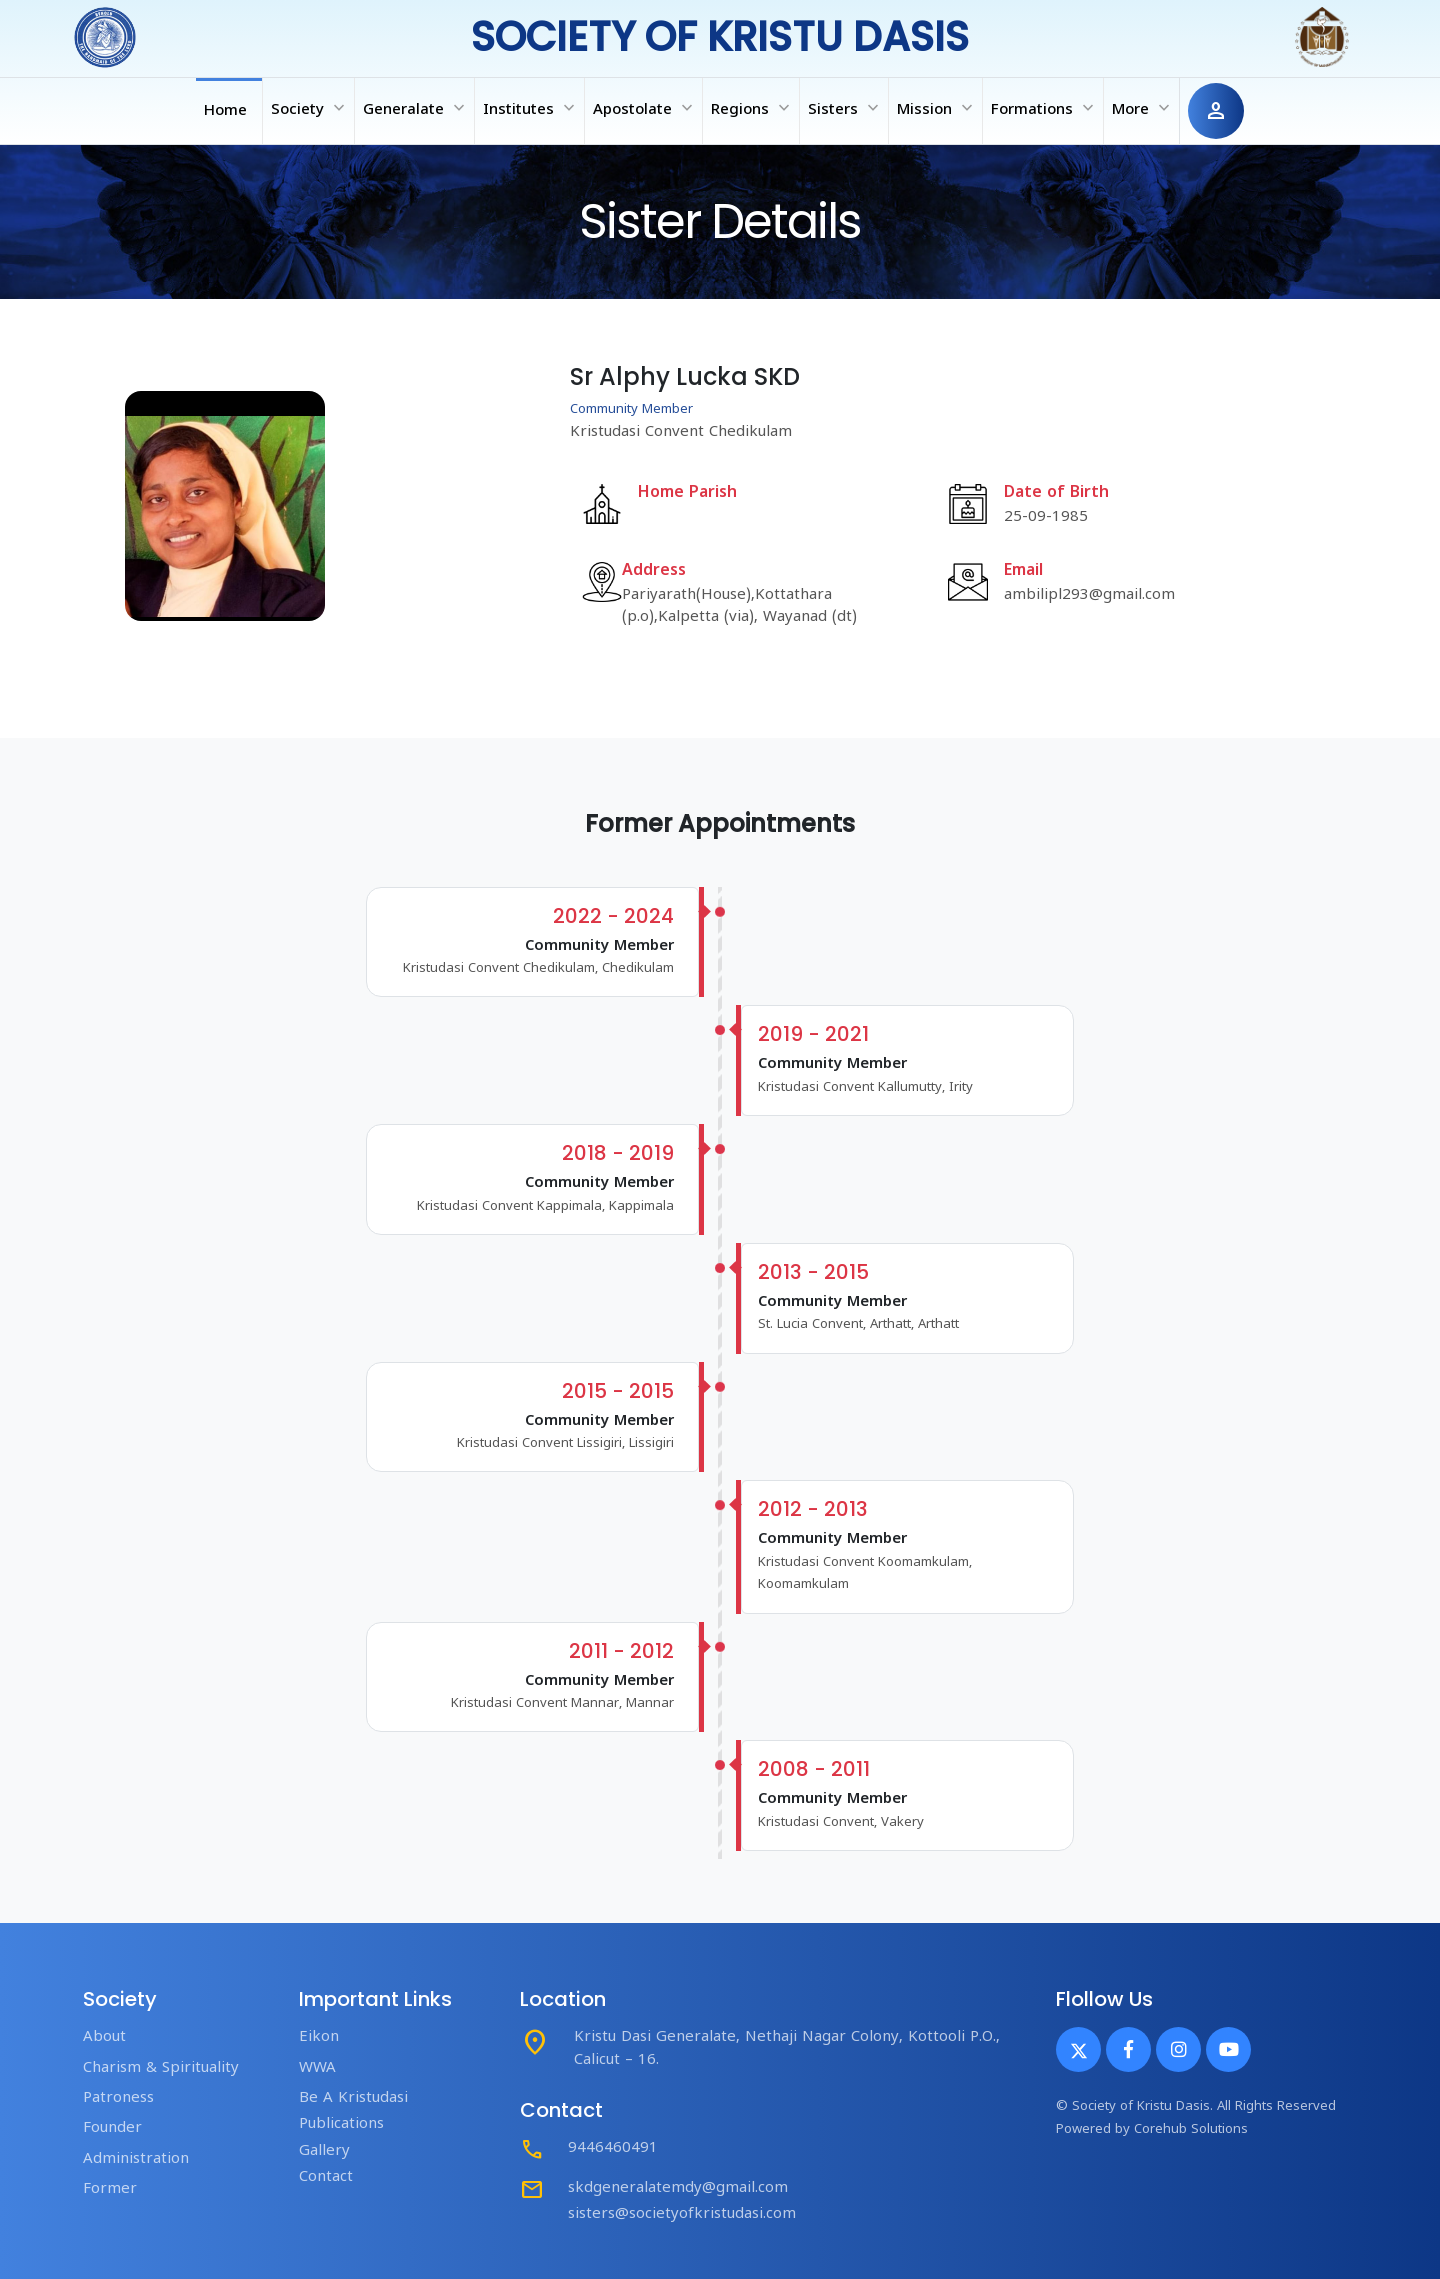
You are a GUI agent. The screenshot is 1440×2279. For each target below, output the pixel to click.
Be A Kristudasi (353, 2098)
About (104, 2037)
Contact (326, 2177)
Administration (136, 2159)
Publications (341, 2124)
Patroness (118, 2098)
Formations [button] (1044, 108)
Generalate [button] (416, 108)
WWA (317, 2068)
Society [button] (310, 108)
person (1216, 111)
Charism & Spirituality (161, 2068)
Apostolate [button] (645, 108)
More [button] (1143, 108)
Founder (112, 2128)
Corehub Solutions (1191, 2130)
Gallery (324, 2151)
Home (225, 111)
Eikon (319, 2037)
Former (110, 2189)
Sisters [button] (845, 108)
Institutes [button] (531, 108)
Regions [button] (752, 108)
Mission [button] (937, 108)
